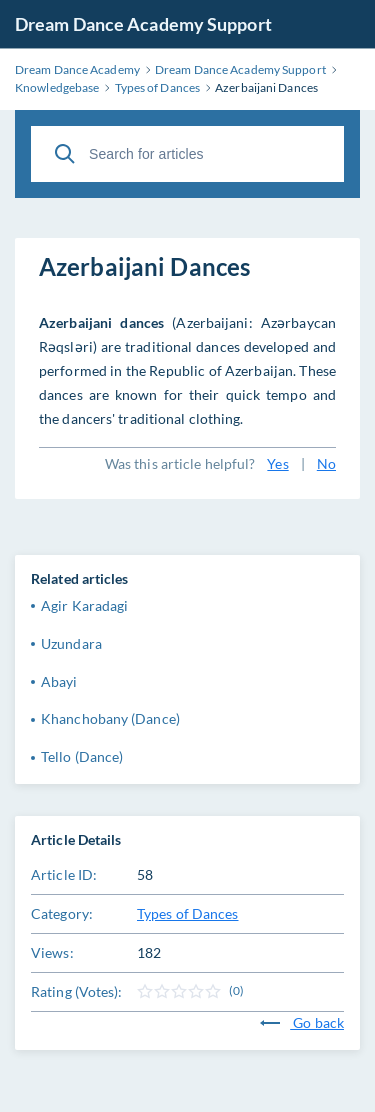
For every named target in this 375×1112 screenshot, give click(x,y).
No (326, 463)
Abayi (59, 681)
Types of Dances (188, 913)
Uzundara (71, 643)
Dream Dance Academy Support (143, 24)
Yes (277, 463)
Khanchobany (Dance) (110, 718)
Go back (302, 1022)
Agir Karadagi (84, 605)
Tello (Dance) (82, 756)
